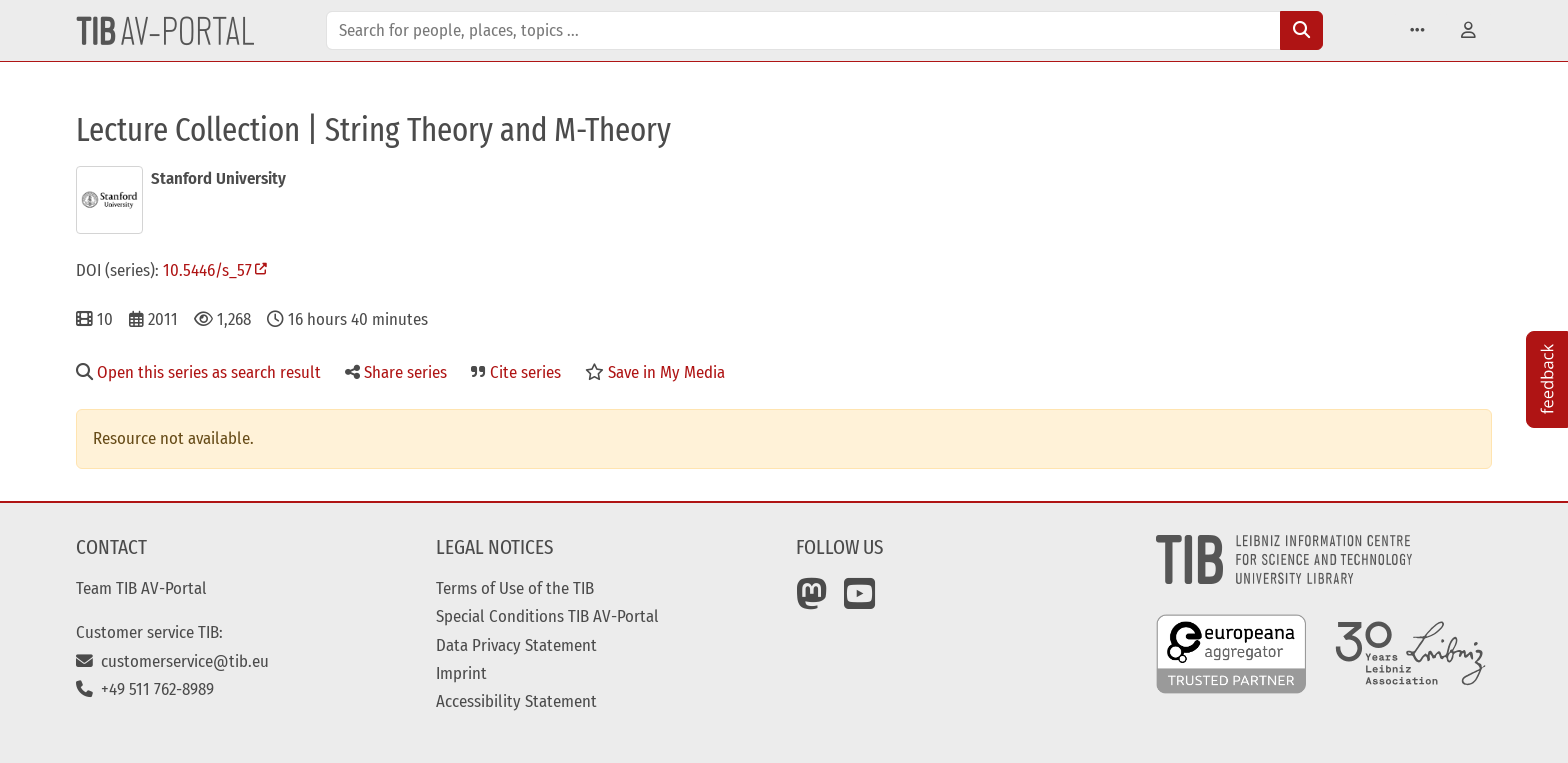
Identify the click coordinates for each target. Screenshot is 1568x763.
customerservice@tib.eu (172, 661)
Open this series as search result (198, 372)
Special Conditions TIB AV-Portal (547, 616)
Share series (396, 372)
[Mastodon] (812, 601)
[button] (1417, 30)
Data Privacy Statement (516, 645)
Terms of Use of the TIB (515, 588)
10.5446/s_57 (207, 270)
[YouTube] (860, 601)
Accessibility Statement (516, 701)
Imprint (461, 673)
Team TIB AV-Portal (141, 588)
